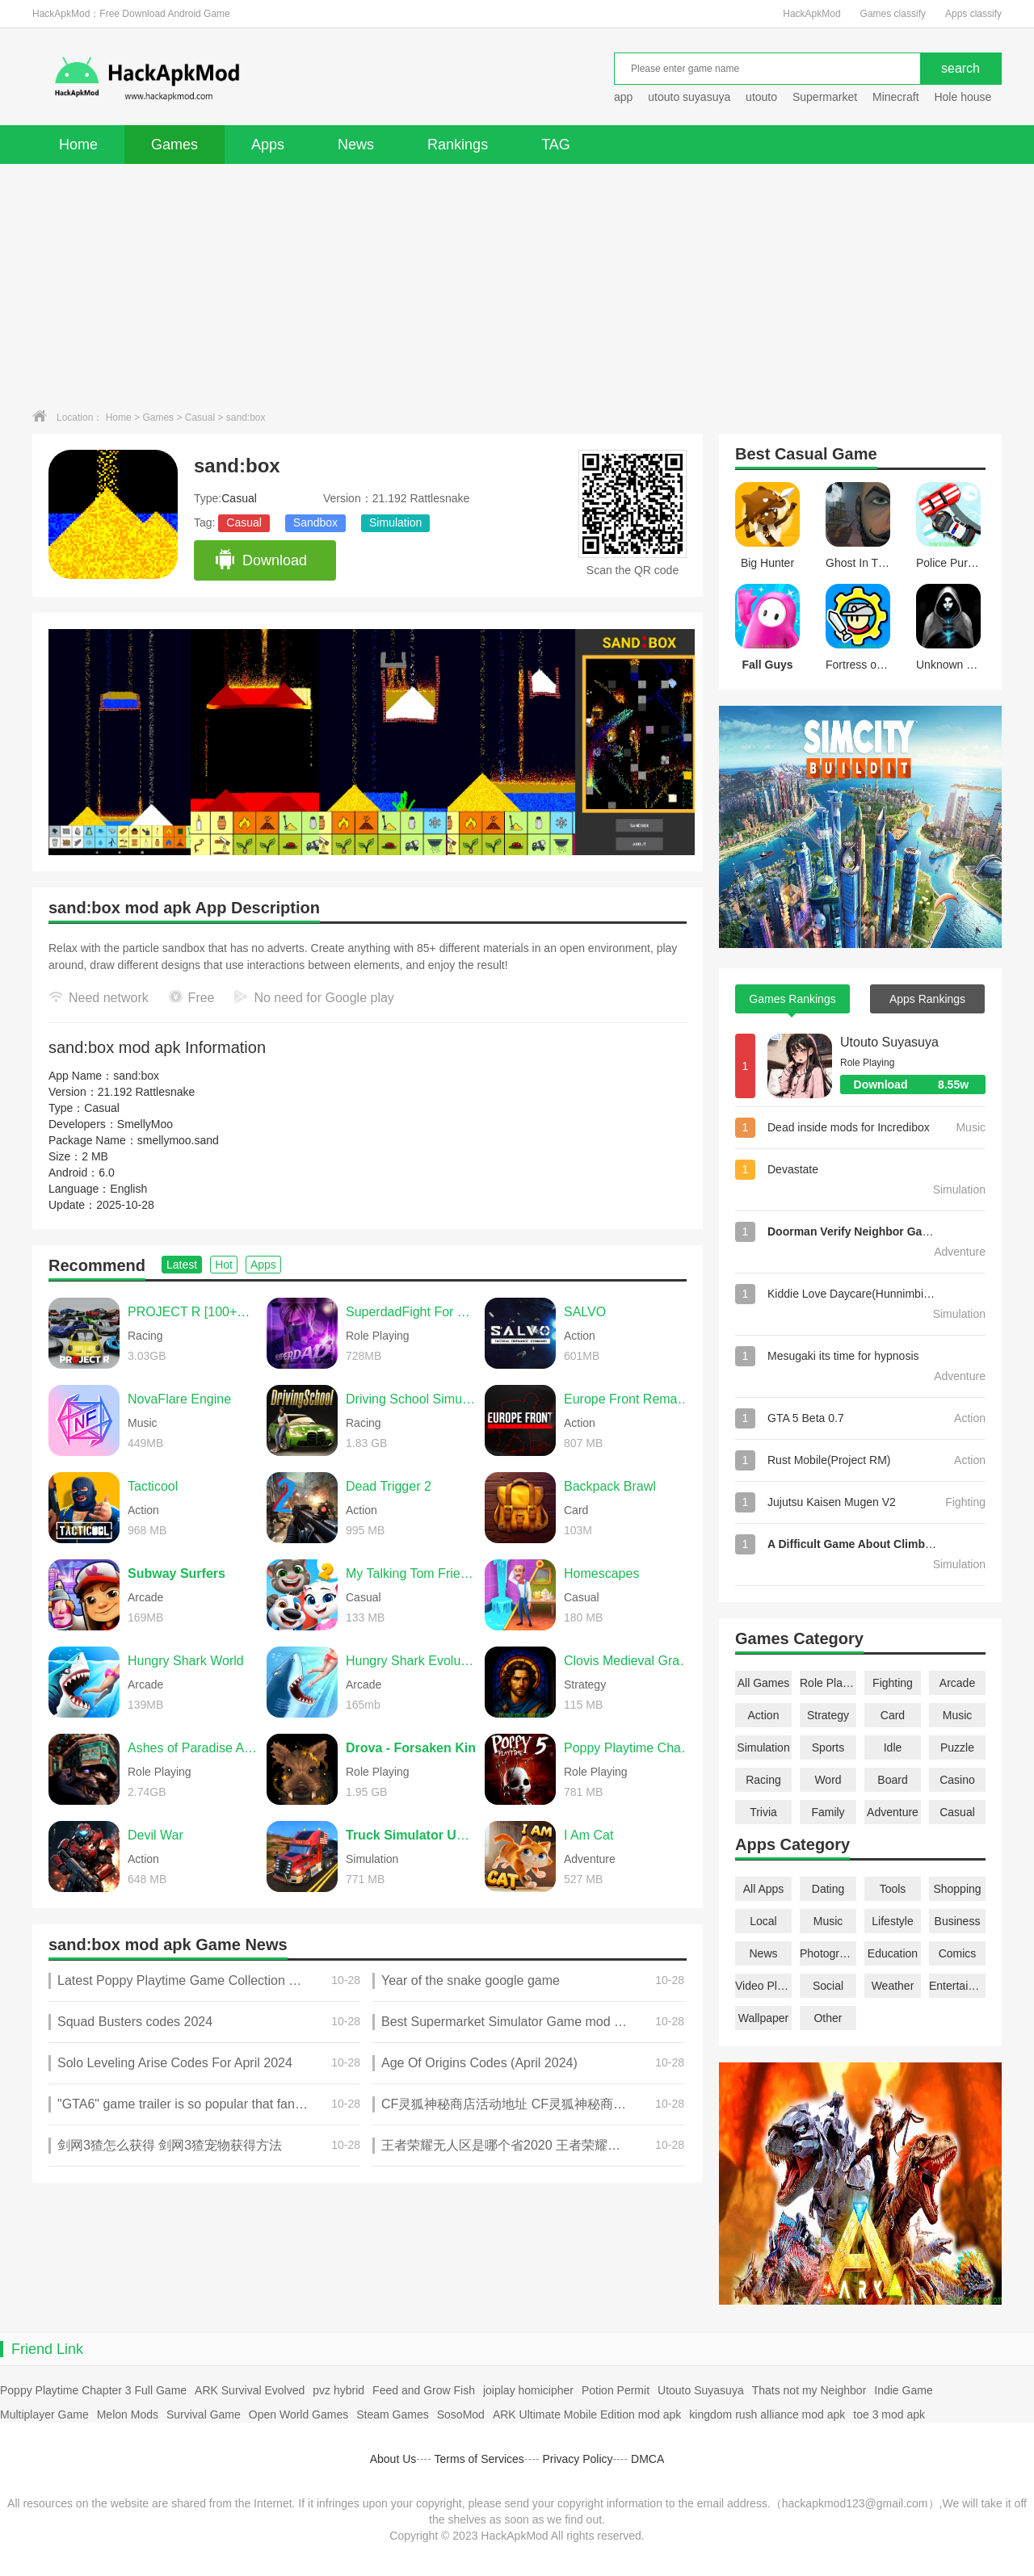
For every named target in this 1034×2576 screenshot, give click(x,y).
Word (827, 1779)
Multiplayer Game (44, 2414)
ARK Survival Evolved (250, 2390)
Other (827, 2018)
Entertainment (957, 1985)
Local (763, 1921)
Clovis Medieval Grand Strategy (629, 1661)
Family (827, 1812)
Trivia (763, 1812)
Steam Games (392, 2414)
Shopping (957, 1888)
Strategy (828, 1715)
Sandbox (315, 522)
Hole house (964, 96)
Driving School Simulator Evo (411, 1399)
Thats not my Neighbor (809, 2390)
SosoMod (461, 2414)
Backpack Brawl (610, 1486)
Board (892, 1779)
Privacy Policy (577, 2458)
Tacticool (153, 1486)
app (623, 96)
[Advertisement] (517, 285)
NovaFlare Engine (179, 1399)
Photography (828, 1953)
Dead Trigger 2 (388, 1486)
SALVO (585, 1312)
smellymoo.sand (178, 1140)
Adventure (892, 1812)
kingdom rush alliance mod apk (767, 2414)
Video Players (763, 1985)
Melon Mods (127, 2414)
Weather (893, 1985)
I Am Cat (588, 1835)
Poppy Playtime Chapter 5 (629, 1748)
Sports (828, 1747)
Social (828, 1985)
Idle (893, 1747)
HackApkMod (811, 13)
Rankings (457, 144)
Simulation (395, 522)
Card (893, 1715)
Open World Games (298, 2414)
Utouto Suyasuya (889, 1042)
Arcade (957, 1682)
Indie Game (903, 2390)
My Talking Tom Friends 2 (411, 1573)
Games (174, 144)
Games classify (893, 13)
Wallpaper (763, 2018)
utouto (761, 96)
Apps (267, 144)
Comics (958, 1953)
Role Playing (828, 1682)
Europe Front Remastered (629, 1399)
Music (958, 1715)
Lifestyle (892, 1921)
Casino (957, 1779)
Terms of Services (479, 2458)
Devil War (155, 1835)
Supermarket (824, 96)
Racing (763, 1779)
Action (764, 1715)
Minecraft (895, 96)
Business (958, 1921)
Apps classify (973, 13)
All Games (764, 1682)
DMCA (647, 2458)
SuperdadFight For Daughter (411, 1312)
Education (893, 1953)
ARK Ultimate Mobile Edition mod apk (587, 2414)
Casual (200, 417)
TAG (555, 144)
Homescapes (601, 1573)
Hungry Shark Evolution (411, 1661)
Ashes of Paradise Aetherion (193, 1748)
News (356, 144)
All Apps (763, 1888)
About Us (393, 2458)
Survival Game (203, 2414)
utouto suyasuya (689, 96)
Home (78, 144)
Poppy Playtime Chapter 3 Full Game (93, 2390)
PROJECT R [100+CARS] (193, 1312)
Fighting (892, 1682)
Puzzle (957, 1747)
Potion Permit (615, 2390)
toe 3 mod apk (889, 2414)
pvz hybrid (338, 2390)
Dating (828, 1888)
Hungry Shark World (186, 1661)
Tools (893, 1888)
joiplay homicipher (528, 2390)
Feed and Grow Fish (423, 2390)
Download (260, 560)
